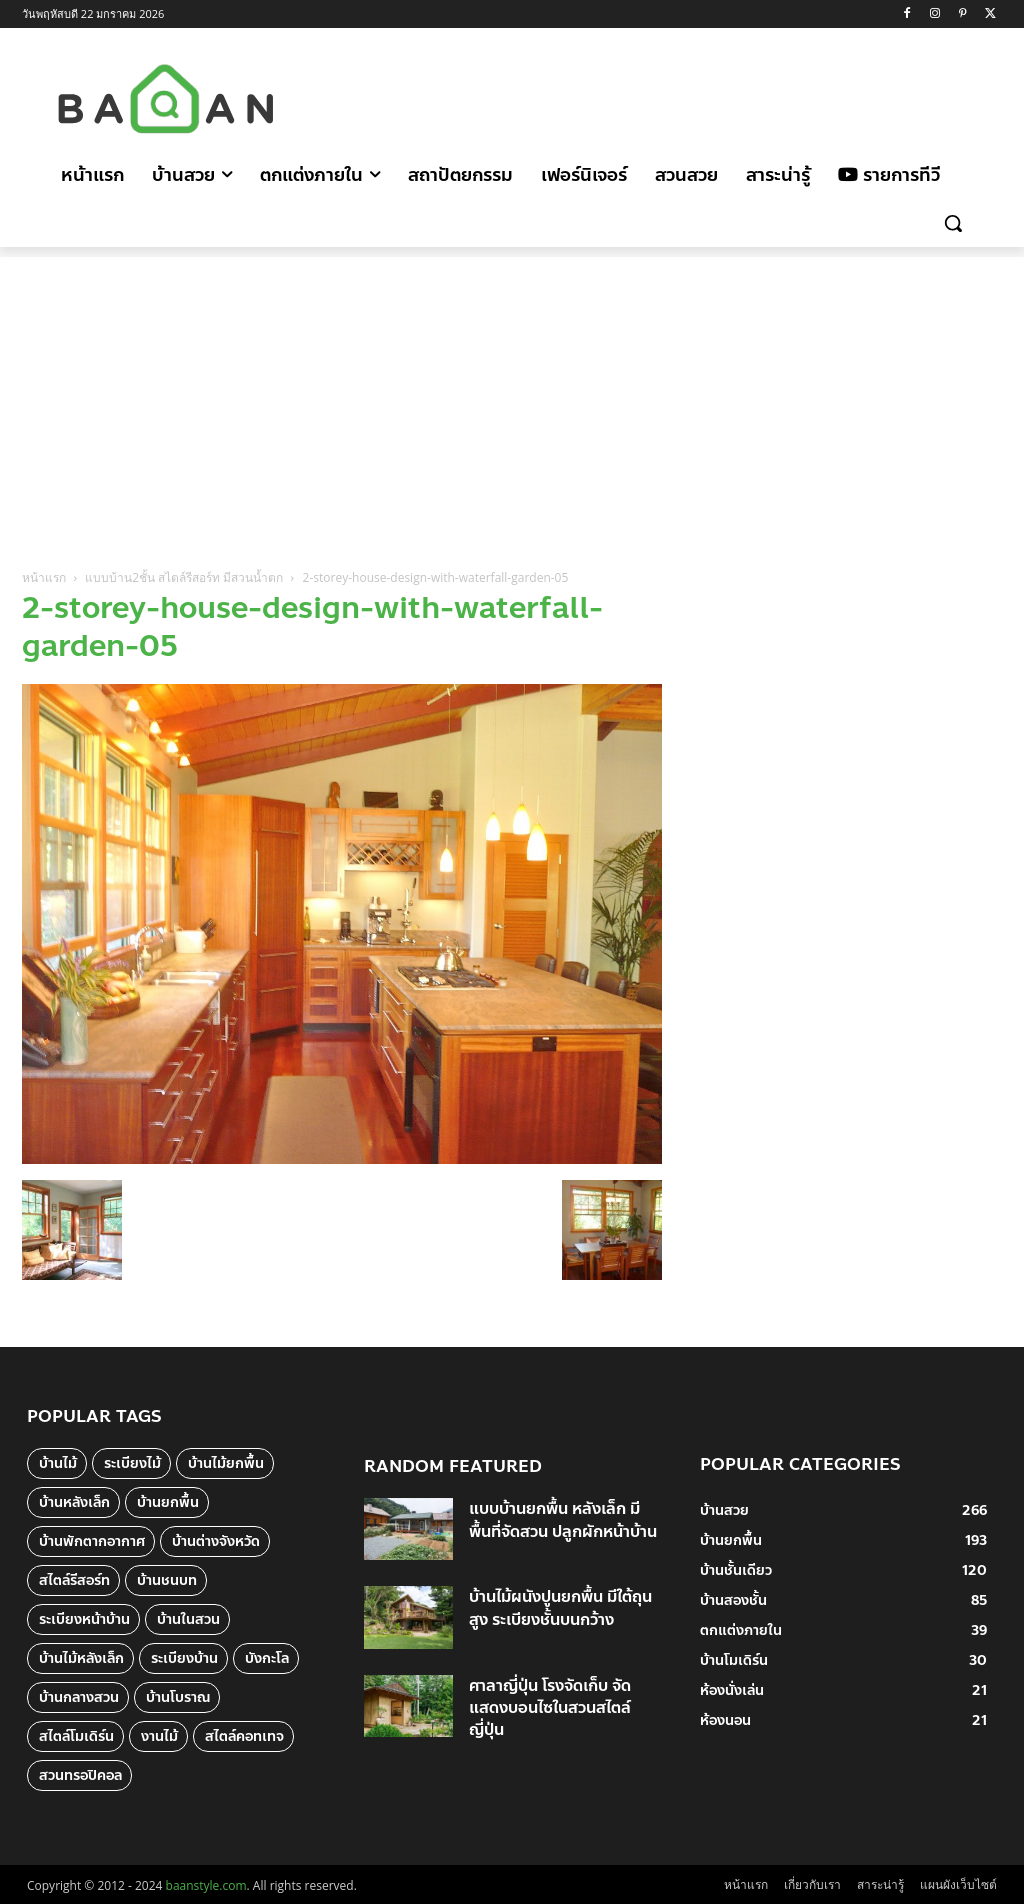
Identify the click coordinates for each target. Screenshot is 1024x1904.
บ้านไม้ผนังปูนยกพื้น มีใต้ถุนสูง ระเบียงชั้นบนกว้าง (560, 1607)
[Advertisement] (509, 96)
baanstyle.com (206, 1885)
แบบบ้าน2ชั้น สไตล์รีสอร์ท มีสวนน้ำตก (184, 577)
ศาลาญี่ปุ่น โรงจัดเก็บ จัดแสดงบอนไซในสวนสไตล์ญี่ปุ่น (550, 1708)
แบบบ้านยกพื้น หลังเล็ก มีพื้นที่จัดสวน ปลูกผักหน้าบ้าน (563, 1519)
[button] (953, 223)
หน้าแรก (44, 577)
